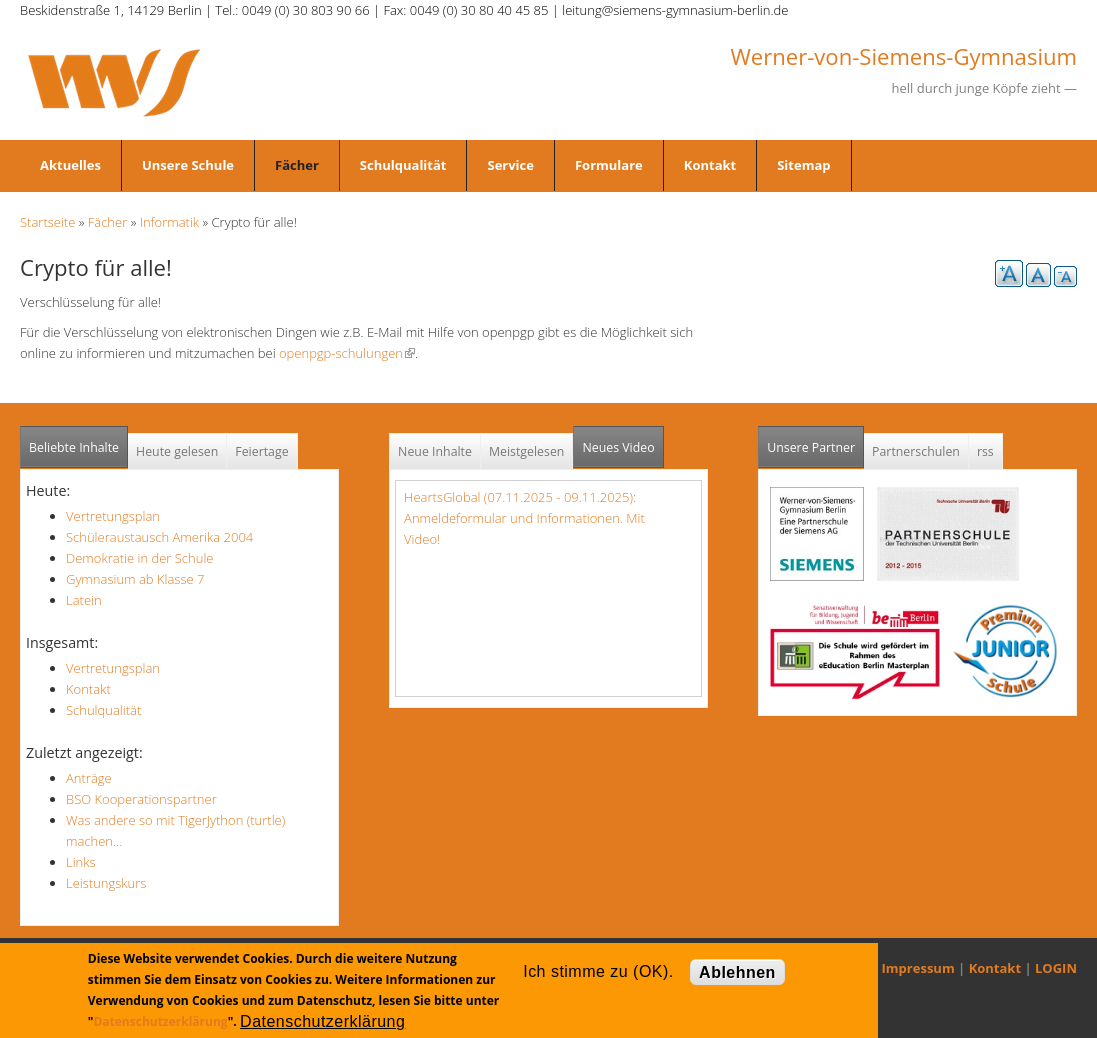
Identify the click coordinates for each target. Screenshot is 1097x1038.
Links (81, 862)
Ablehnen (737, 972)
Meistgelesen (527, 451)
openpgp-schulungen (347, 353)
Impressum (918, 968)
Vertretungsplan (113, 516)
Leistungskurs (106, 883)
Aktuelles (70, 165)
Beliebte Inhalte (74, 447)
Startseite (47, 222)
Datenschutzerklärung (160, 1021)
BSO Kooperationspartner (141, 799)
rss (985, 451)
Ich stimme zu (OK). (598, 971)
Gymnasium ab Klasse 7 (135, 579)
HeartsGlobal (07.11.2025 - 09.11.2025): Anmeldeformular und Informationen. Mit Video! (524, 518)
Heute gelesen (177, 451)
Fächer (297, 165)
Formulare (609, 165)
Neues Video (618, 447)
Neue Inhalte (435, 451)
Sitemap (803, 165)
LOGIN (1056, 968)
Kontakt (710, 165)
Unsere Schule (188, 165)
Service (510, 165)
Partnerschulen (916, 451)
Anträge (89, 778)
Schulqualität (403, 165)
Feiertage (261, 451)
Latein (84, 600)
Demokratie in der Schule (139, 558)
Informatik (169, 222)
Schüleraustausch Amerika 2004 (159, 537)
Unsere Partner (815, 441)
